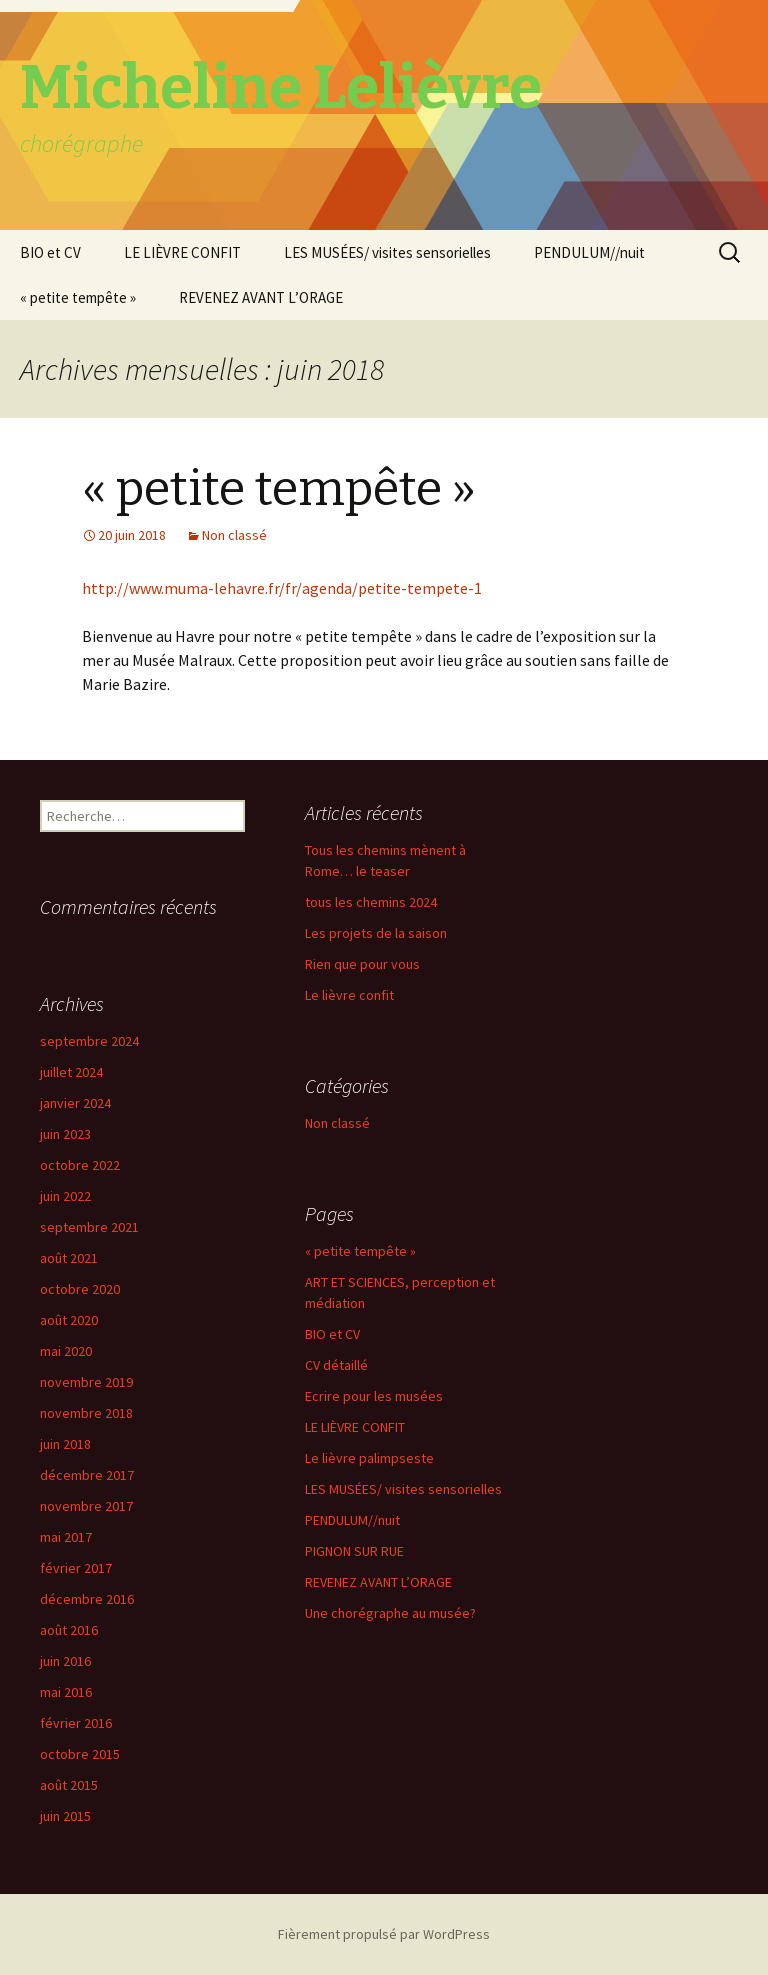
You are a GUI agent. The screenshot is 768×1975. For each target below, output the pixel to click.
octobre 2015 (80, 1754)
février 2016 (76, 1723)
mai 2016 (66, 1692)
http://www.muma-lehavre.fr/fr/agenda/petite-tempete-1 (282, 588)
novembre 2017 (86, 1506)
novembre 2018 (86, 1413)
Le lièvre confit (349, 995)
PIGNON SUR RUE (354, 1551)
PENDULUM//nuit (589, 252)
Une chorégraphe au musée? (390, 1613)
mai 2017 (66, 1537)
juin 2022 (65, 1196)
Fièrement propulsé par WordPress (384, 1934)
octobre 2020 (80, 1289)
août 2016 (69, 1630)
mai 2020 (66, 1351)
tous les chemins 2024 (371, 902)
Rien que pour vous (362, 964)
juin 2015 (65, 1816)
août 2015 (69, 1785)
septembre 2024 (89, 1041)
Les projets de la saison (376, 933)
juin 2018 (65, 1444)
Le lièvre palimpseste (369, 1458)
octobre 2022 (80, 1165)
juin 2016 (65, 1661)
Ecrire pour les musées (374, 1396)
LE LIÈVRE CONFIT (182, 252)
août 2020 (69, 1320)
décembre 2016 (87, 1599)
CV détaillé (336, 1365)
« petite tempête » (78, 297)
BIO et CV (50, 252)
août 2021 (69, 1258)
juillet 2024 (71, 1072)
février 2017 (76, 1568)
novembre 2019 (86, 1382)
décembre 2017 (87, 1475)
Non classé (234, 535)
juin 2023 (65, 1134)
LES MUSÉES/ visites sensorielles (387, 252)
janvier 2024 (75, 1103)
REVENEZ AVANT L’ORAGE (261, 297)
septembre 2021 (89, 1227)
